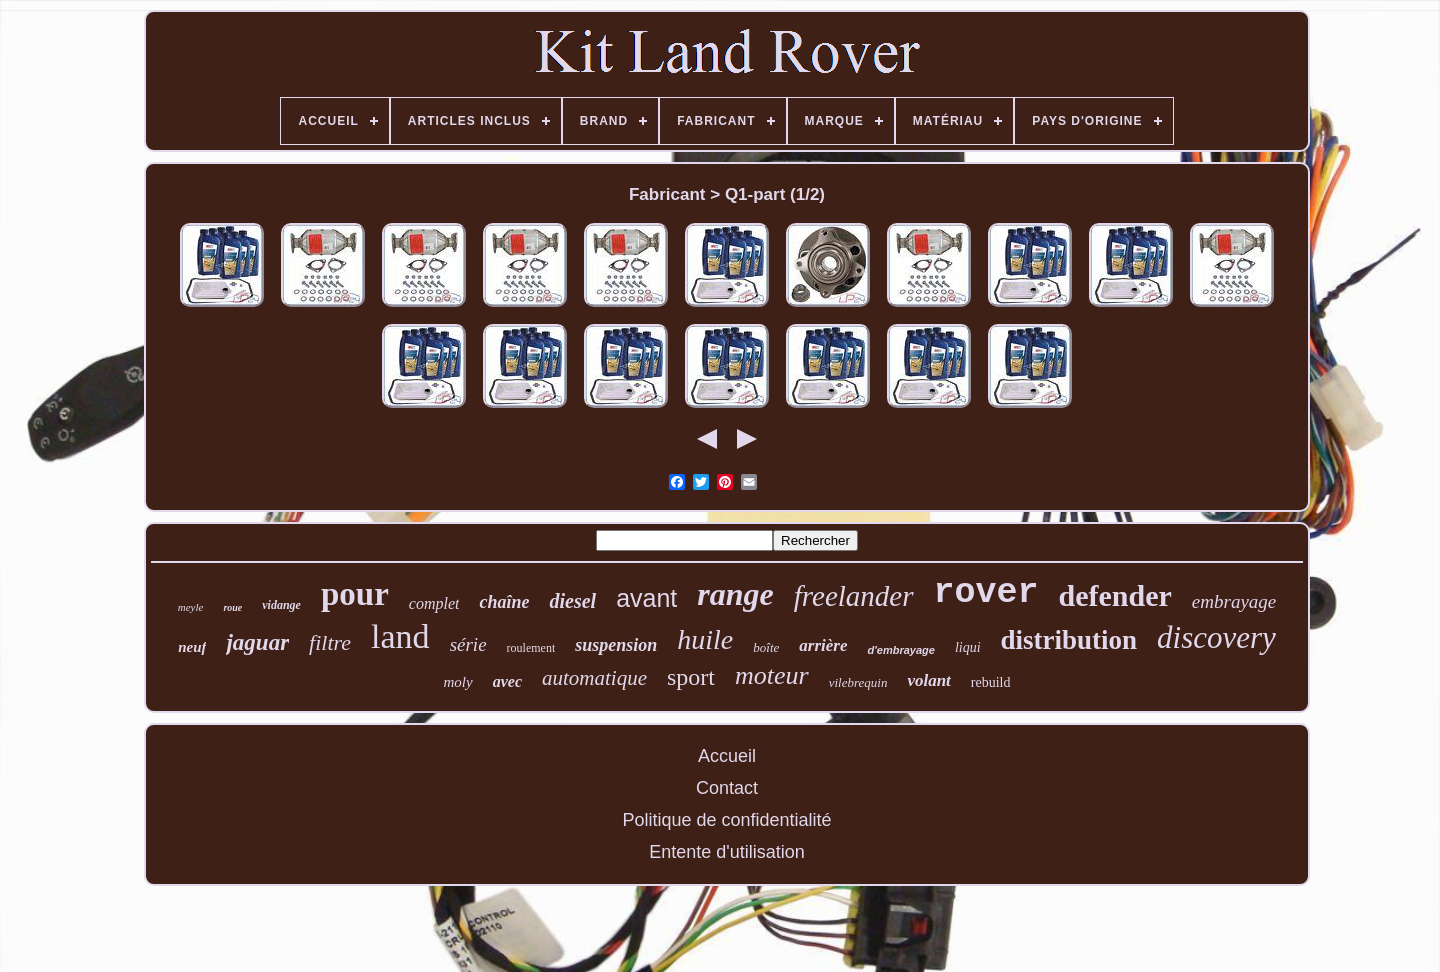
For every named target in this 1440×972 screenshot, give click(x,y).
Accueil (727, 756)
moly (458, 682)
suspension (616, 645)
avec (507, 681)
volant (928, 680)
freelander (854, 596)
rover (986, 593)
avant (646, 598)
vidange (281, 605)
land (400, 636)
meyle (191, 607)
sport (691, 677)
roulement (531, 648)
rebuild (991, 682)
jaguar (257, 642)
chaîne (504, 602)
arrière (823, 645)
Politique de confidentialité (726, 820)
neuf (192, 647)
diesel (572, 601)
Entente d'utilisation (727, 852)
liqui (968, 647)
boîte (766, 647)
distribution (1069, 640)
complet (434, 603)
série (468, 644)
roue (232, 607)
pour (355, 594)
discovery (1216, 637)
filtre (330, 642)
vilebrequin (858, 682)
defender (1115, 595)
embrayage (1234, 601)
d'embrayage (900, 650)
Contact (727, 788)
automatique (594, 678)
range (735, 594)
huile (705, 639)
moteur (772, 675)
